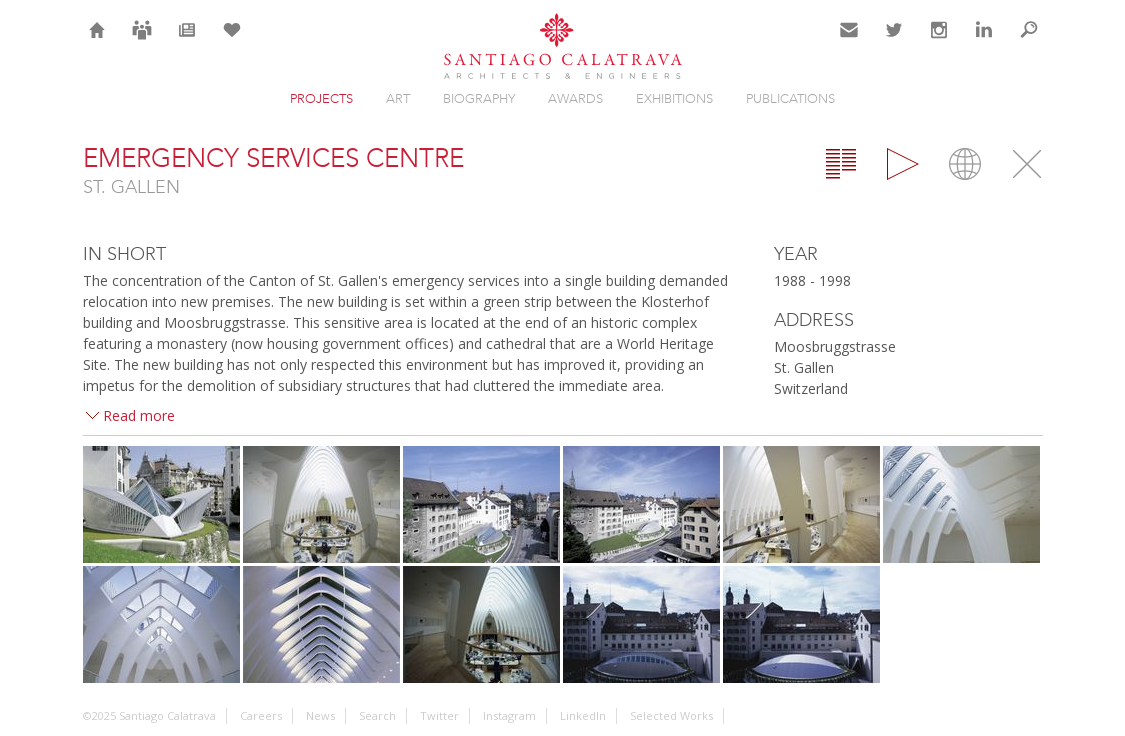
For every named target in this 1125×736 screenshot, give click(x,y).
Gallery (903, 164)
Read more (139, 415)
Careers (142, 42)
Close (1027, 164)
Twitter (894, 42)
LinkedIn (984, 42)
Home (97, 42)
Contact (849, 42)
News (186, 42)
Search (1029, 42)
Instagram (939, 42)
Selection (232, 42)
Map (965, 164)
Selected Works (671, 715)
